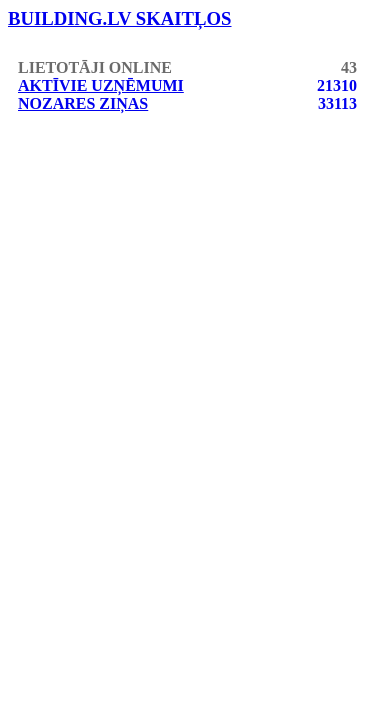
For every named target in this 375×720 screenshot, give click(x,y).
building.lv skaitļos (120, 18)
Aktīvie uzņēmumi (101, 85)
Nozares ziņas (83, 103)
